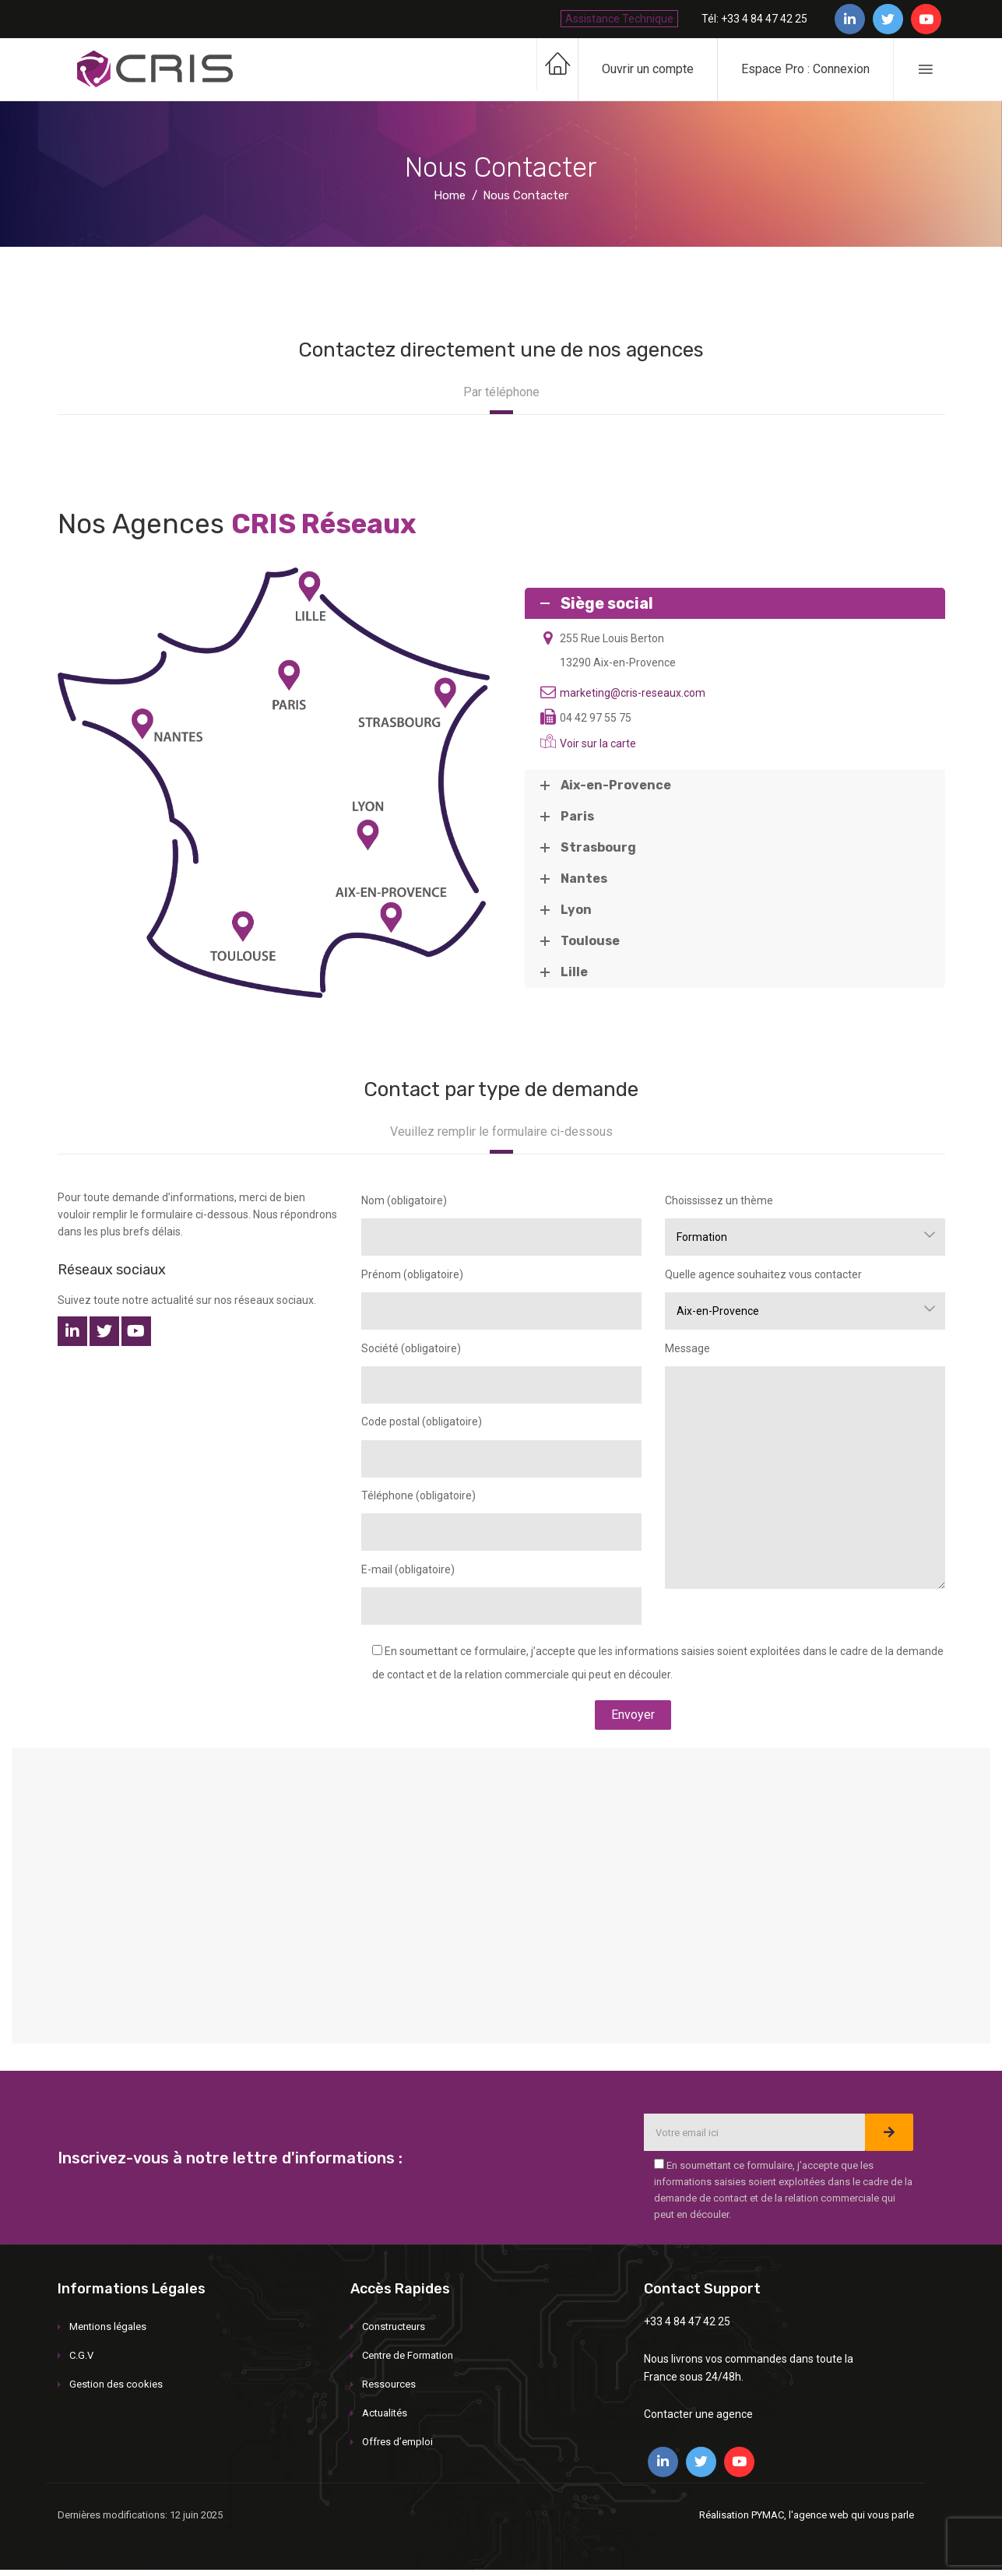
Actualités (384, 2413)
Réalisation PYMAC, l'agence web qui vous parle (806, 2515)
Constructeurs (393, 2326)
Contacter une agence (698, 2414)
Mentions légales (107, 2326)
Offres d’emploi (397, 2442)
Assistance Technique (619, 18)
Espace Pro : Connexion (805, 69)
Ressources (389, 2384)
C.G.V (81, 2355)
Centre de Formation (407, 2355)
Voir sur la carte (598, 743)
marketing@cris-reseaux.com (632, 693)
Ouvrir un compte (648, 69)
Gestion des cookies (116, 2384)
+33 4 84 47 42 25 (687, 2321)
